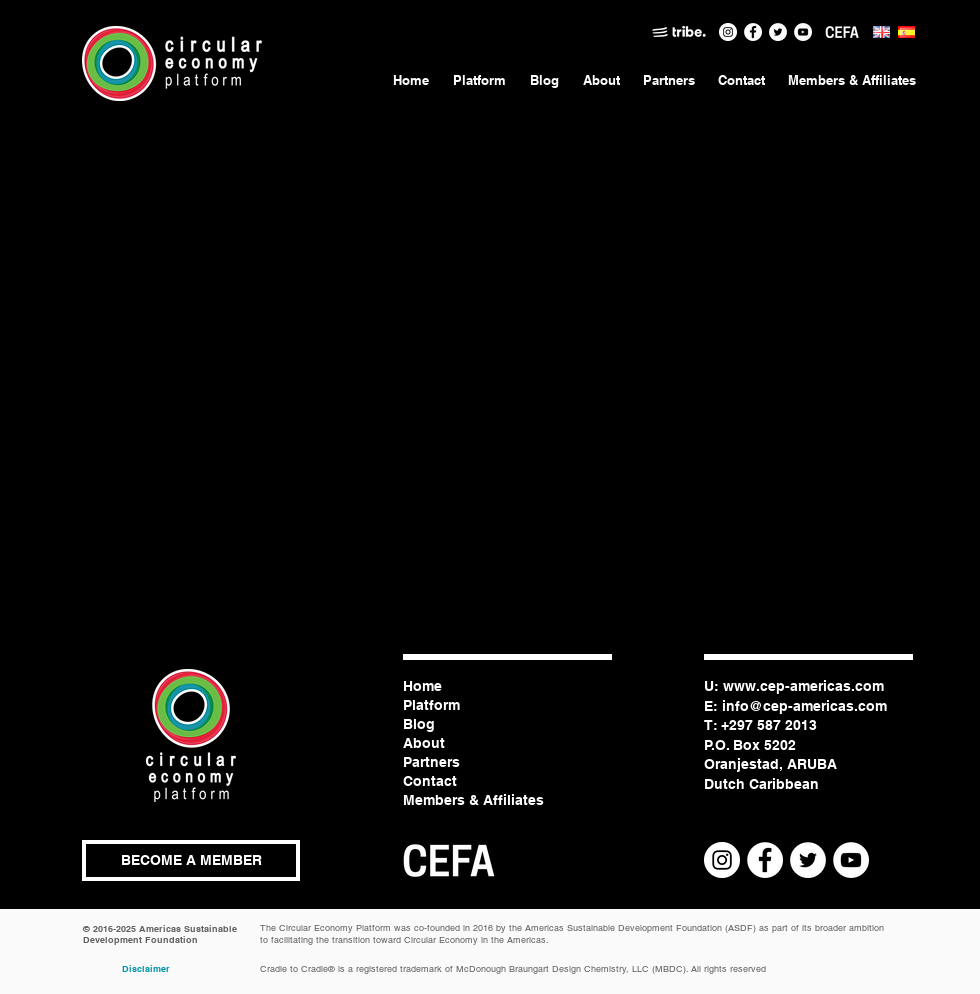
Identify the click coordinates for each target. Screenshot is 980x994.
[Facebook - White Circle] (753, 32)
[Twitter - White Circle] (778, 32)
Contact (430, 781)
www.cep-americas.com (803, 686)
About (424, 743)
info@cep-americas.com (804, 706)
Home (422, 686)
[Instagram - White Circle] (728, 32)
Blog (419, 724)
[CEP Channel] (803, 32)
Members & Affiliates (473, 800)
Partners (431, 762)
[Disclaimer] (145, 968)
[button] (191, 860)
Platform (431, 705)
